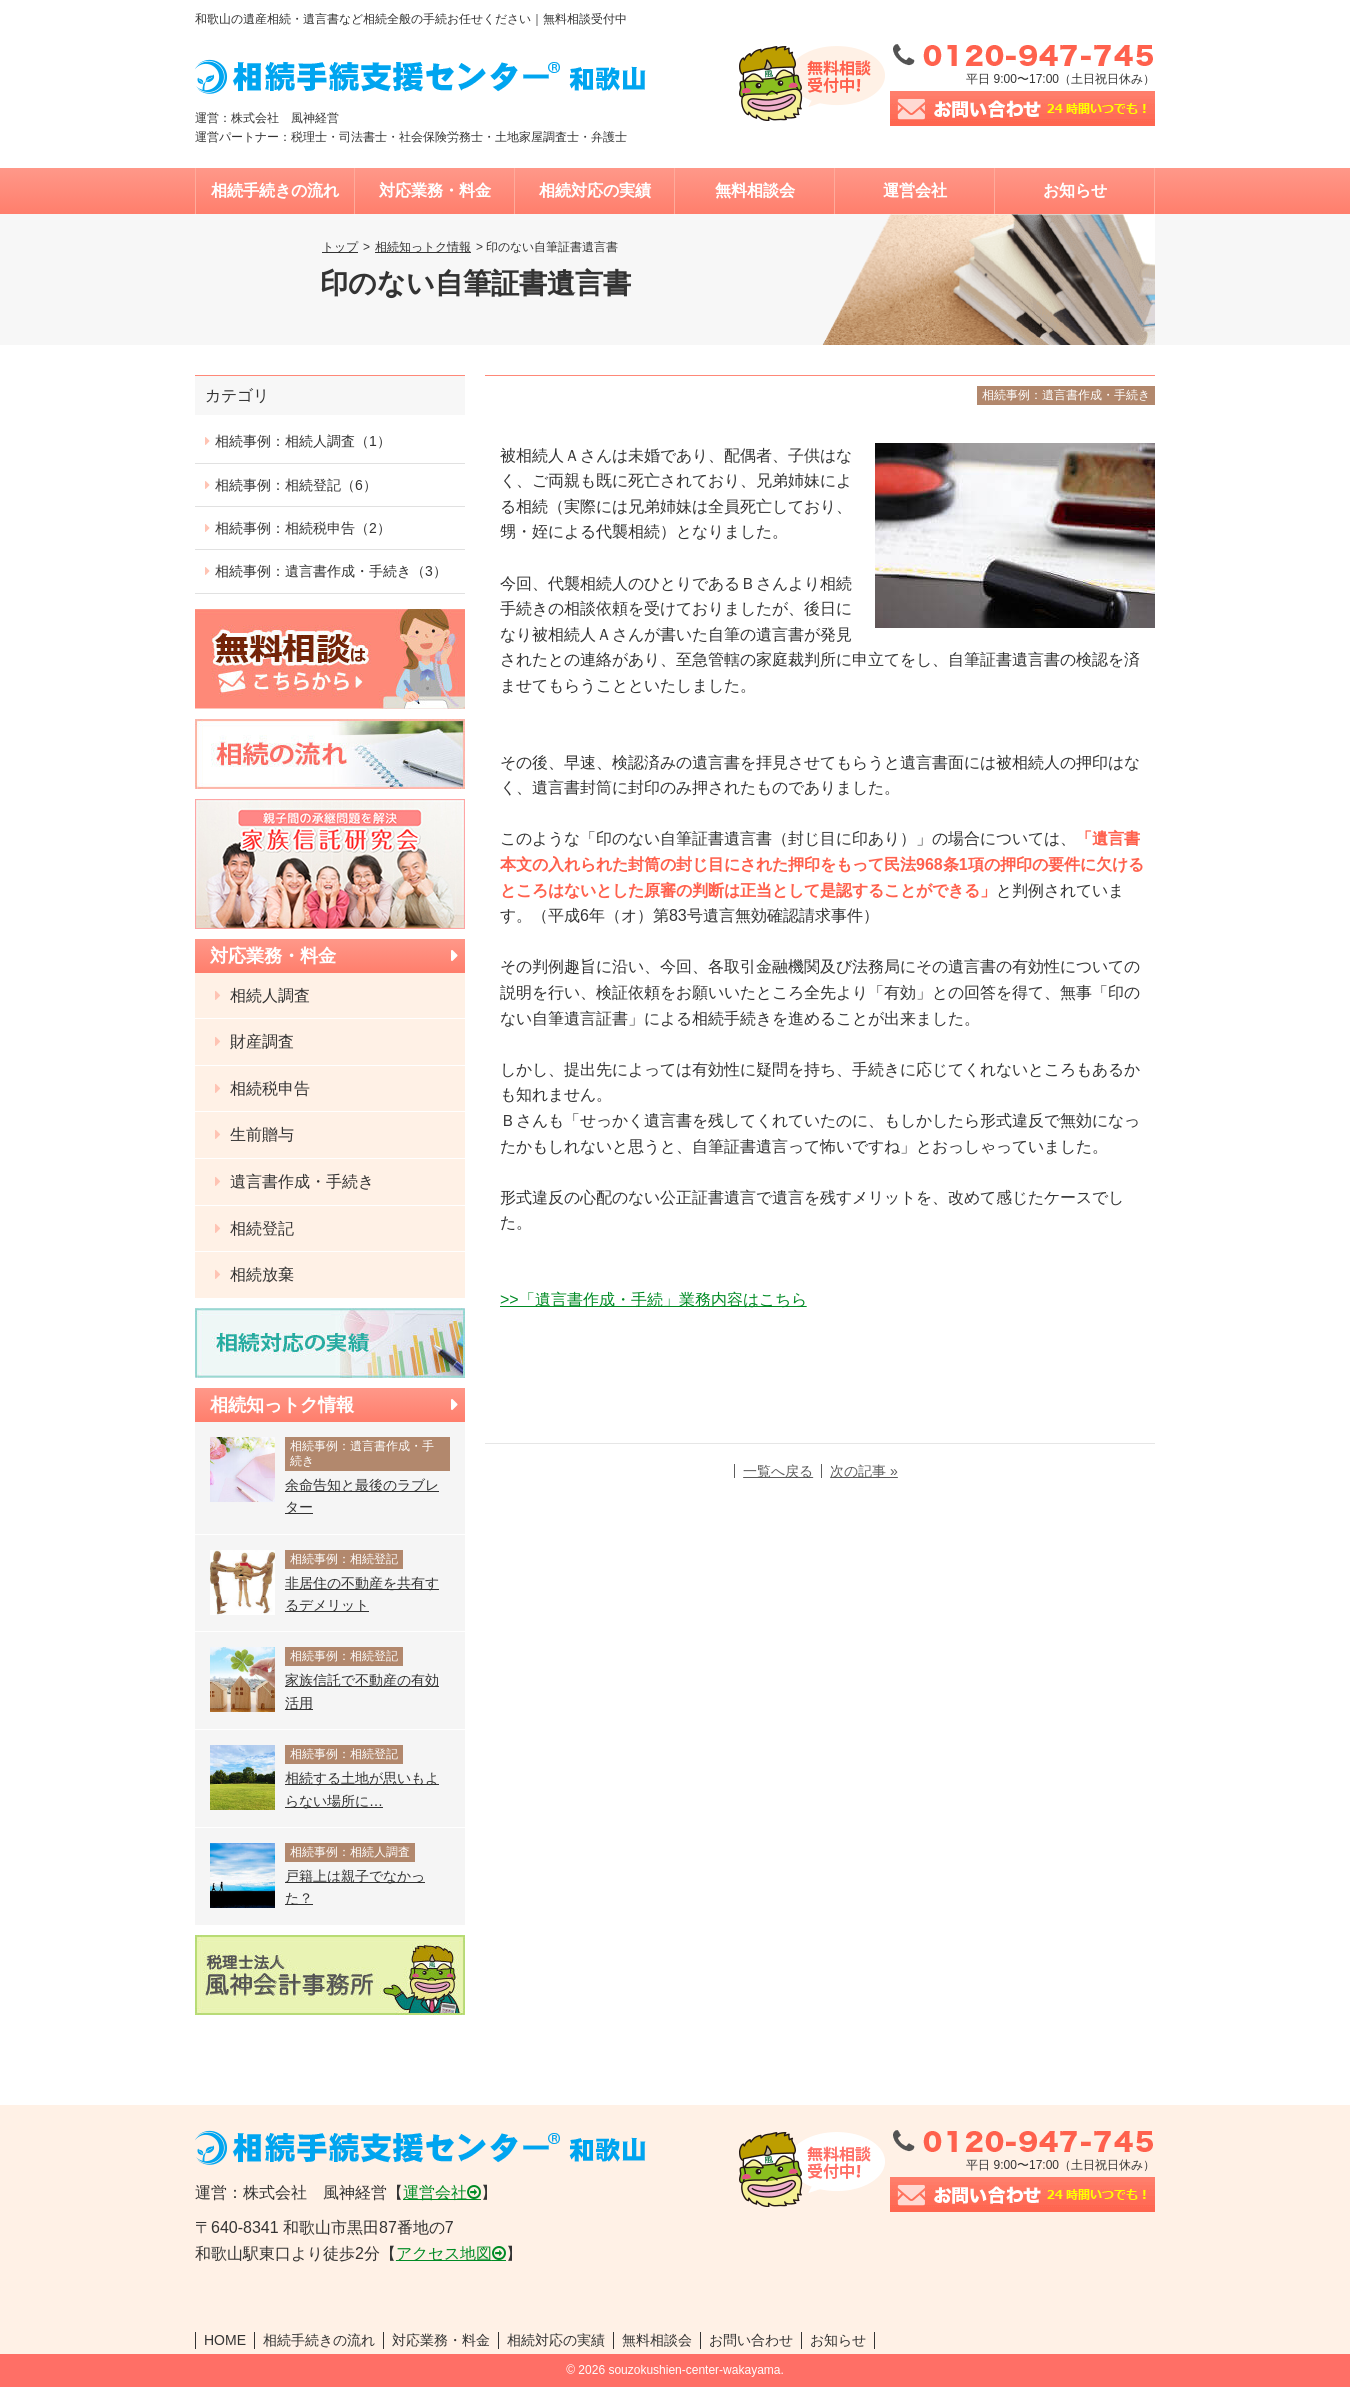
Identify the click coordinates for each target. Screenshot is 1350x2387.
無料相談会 (755, 190)
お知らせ (1075, 190)
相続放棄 (260, 1274)
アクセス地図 (444, 2253)
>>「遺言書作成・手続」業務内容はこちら (653, 1299)
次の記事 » (864, 1471)
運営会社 (915, 190)
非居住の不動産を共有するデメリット (362, 1594)
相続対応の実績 (595, 190)
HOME (225, 2340)
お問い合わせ (751, 2340)
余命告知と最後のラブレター (362, 1496)
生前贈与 (260, 1134)
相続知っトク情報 (423, 247)
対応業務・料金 (435, 190)
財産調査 (260, 1041)
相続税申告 (268, 1088)
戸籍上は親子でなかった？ (355, 1887)
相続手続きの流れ (275, 190)
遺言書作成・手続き (300, 1181)
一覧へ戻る (778, 1471)
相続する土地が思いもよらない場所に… (362, 1789)
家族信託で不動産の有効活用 (362, 1691)
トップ (340, 247)
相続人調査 (268, 995)
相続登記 (260, 1228)
